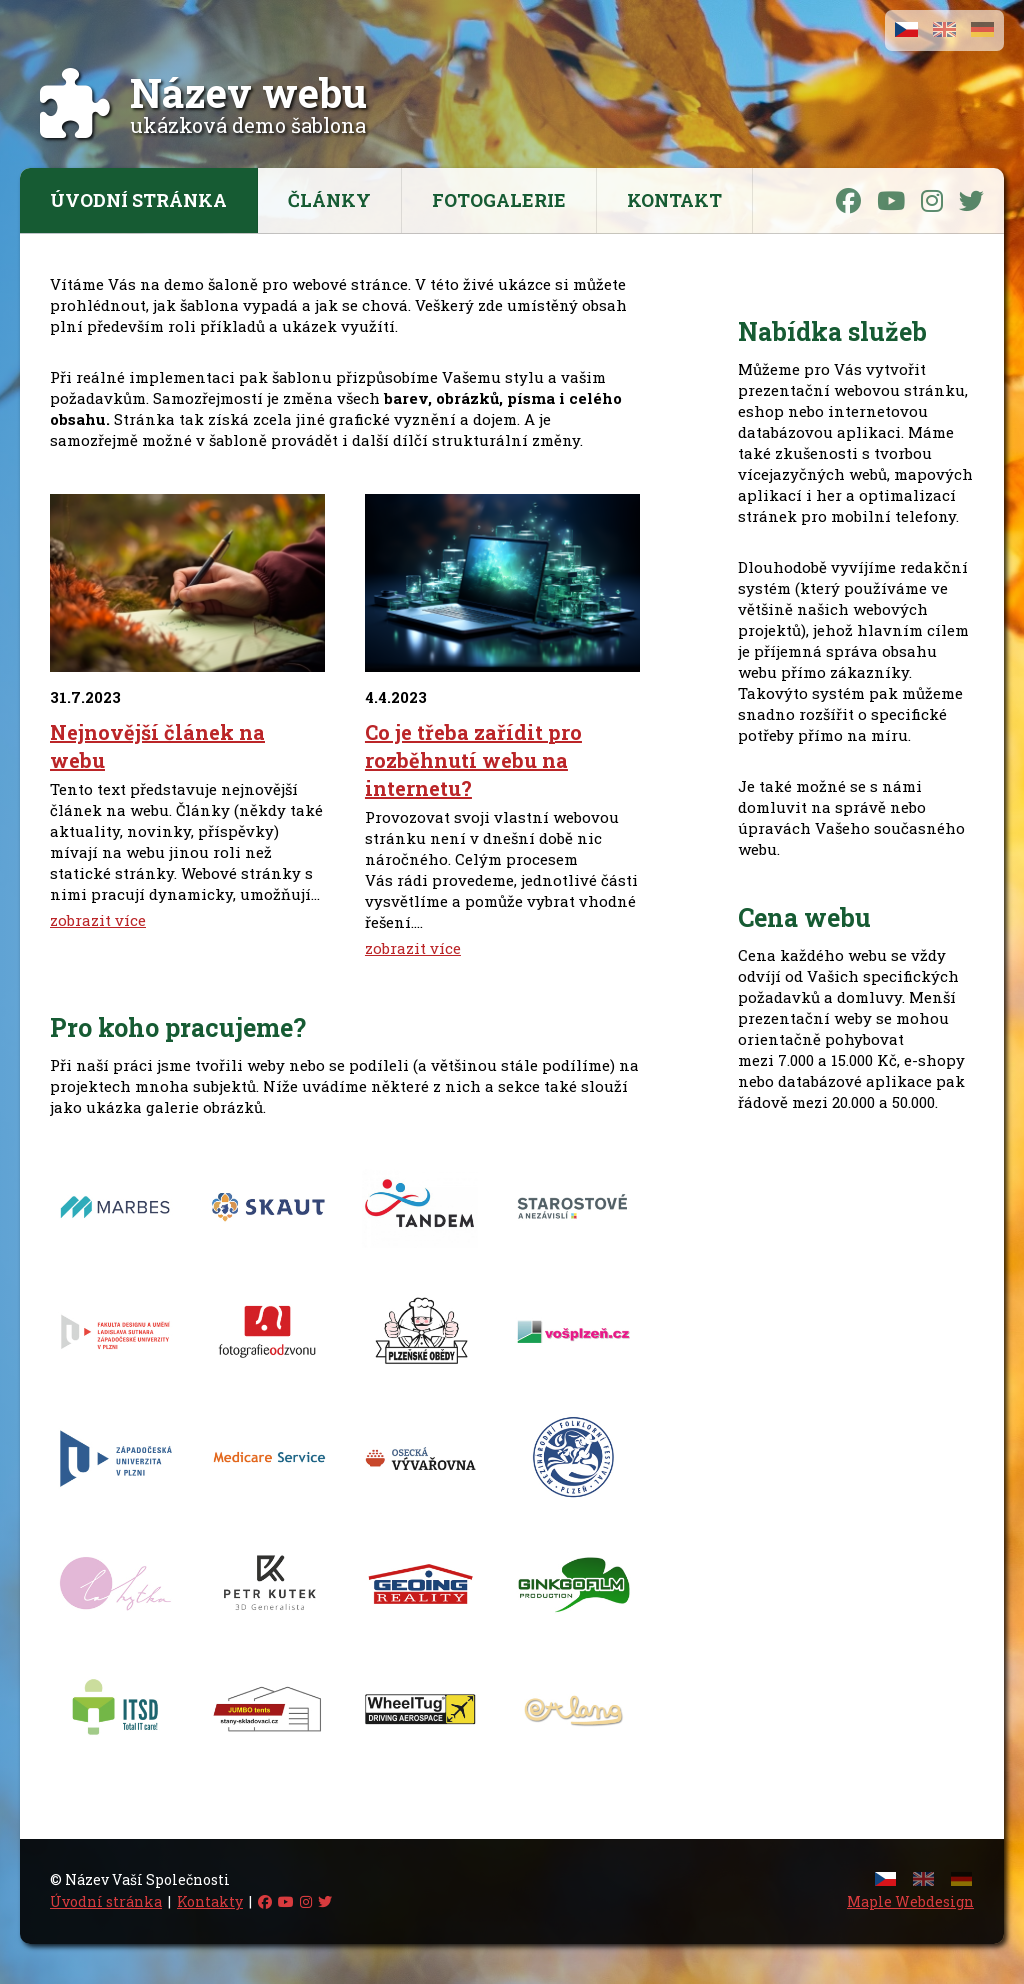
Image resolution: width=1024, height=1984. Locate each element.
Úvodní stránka (138, 200)
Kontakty (210, 1901)
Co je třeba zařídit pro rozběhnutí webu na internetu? (473, 760)
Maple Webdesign (910, 1901)
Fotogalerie (499, 200)
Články (329, 200)
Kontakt (674, 200)
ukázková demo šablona (248, 112)
